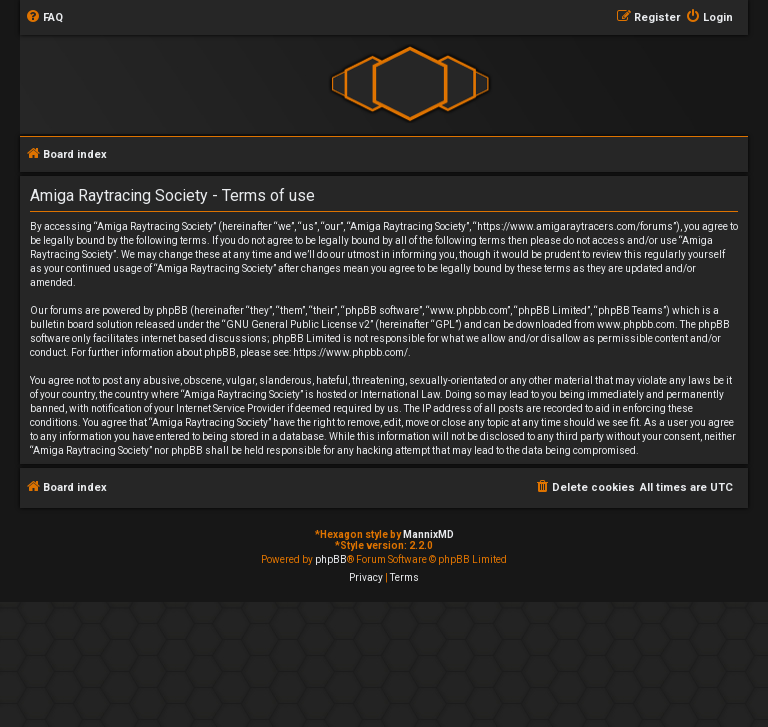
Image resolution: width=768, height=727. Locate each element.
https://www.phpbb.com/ (350, 352)
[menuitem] (44, 18)
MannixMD (428, 534)
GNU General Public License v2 (298, 324)
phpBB (331, 559)
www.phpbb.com (636, 324)
